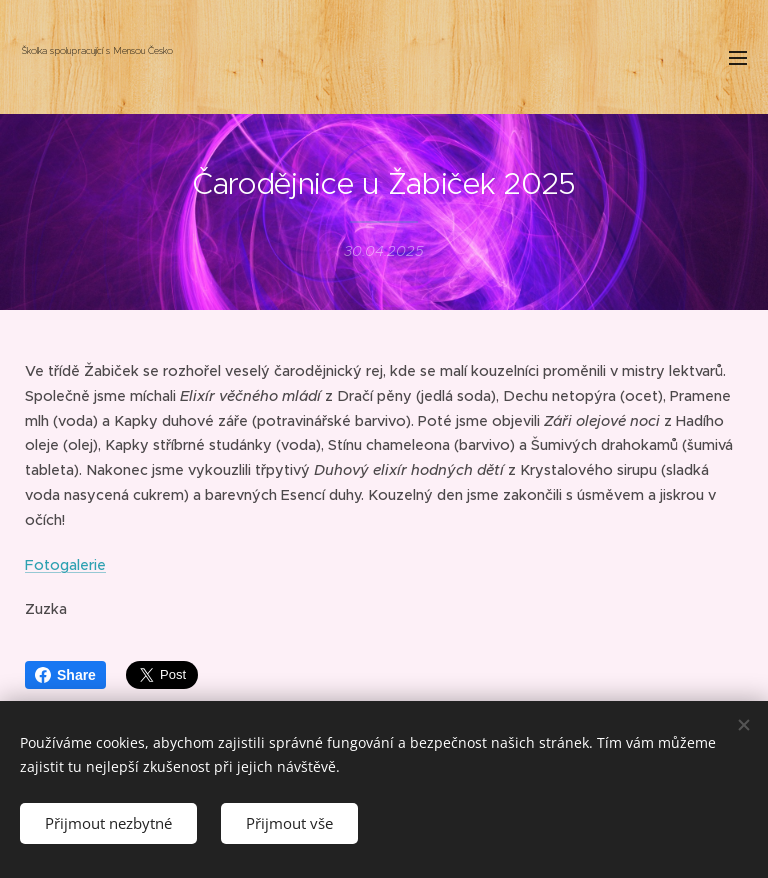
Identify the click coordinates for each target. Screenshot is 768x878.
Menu (738, 58)
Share (65, 675)
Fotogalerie (65, 564)
